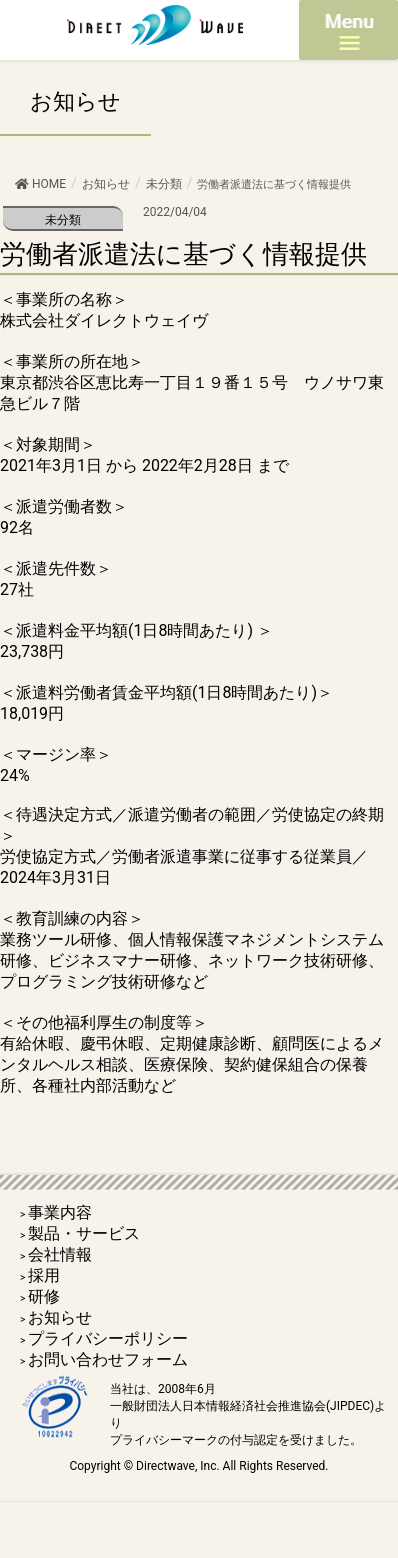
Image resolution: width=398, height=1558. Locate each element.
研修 (44, 1296)
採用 (44, 1275)
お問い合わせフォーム (108, 1359)
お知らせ (60, 1317)
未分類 (63, 220)
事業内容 (60, 1212)
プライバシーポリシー (108, 1338)
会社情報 (60, 1254)
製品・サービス (84, 1233)
